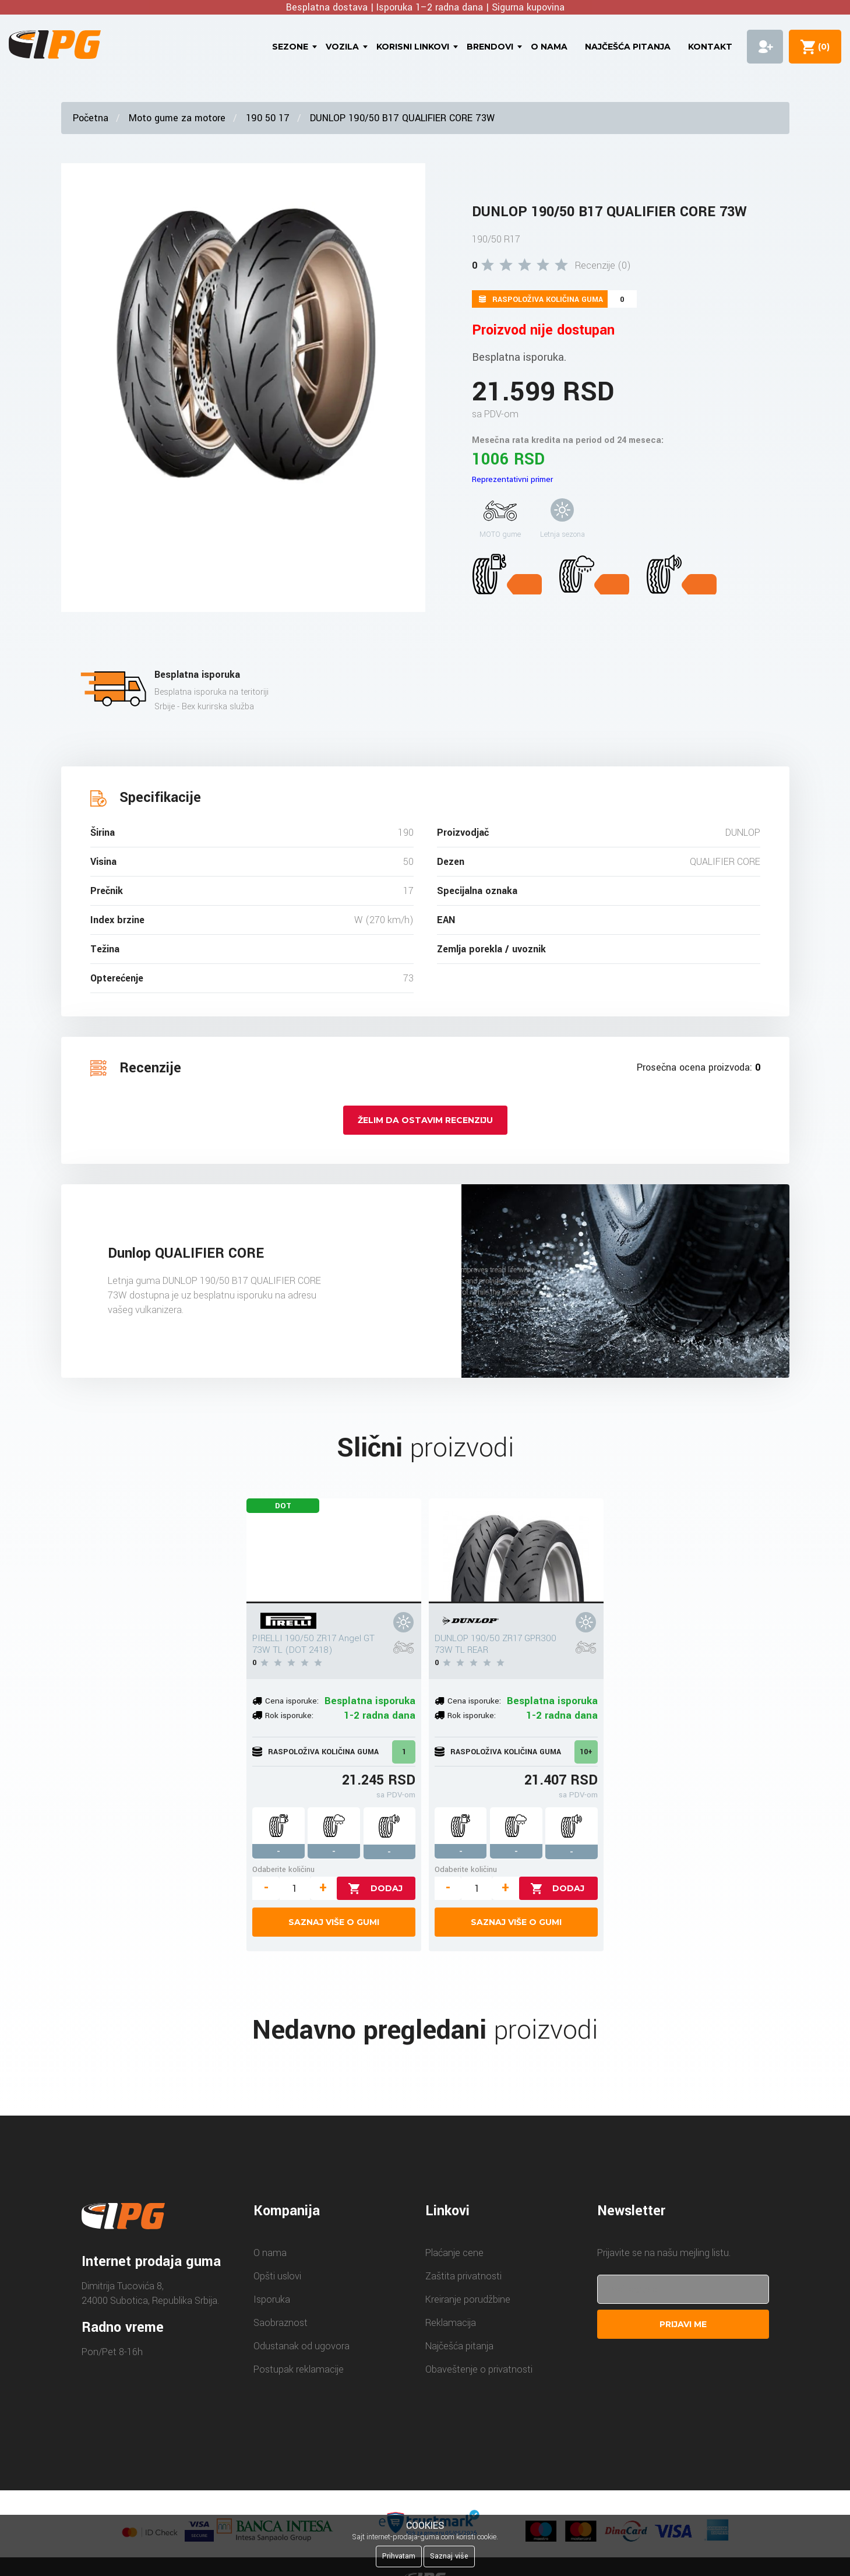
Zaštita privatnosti (463, 2276)
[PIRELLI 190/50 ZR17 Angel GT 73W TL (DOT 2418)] (333, 1550)
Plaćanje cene (454, 2253)
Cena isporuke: (292, 1700)
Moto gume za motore (177, 118)
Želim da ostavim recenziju (425, 1120)
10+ (586, 1752)
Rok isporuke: (289, 1715)
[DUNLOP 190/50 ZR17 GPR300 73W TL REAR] (516, 1550)
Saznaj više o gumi (333, 1922)
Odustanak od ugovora (301, 2346)
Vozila (342, 46)
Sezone (290, 46)
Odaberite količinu (283, 1869)
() (821, 46)
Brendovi (490, 46)
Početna (90, 118)
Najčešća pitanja (628, 46)
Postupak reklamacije (298, 2369)
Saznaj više (449, 2556)
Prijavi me (683, 2324)
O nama (549, 46)
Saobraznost (280, 2322)
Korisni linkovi (412, 46)
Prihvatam (398, 2556)
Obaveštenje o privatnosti (478, 2369)
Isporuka (271, 2299)
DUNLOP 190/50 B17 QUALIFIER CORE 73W (402, 118)
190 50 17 (268, 118)
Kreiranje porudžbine (467, 2299)
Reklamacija (450, 2322)
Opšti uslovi (277, 2276)
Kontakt (710, 46)
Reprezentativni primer (512, 479)
